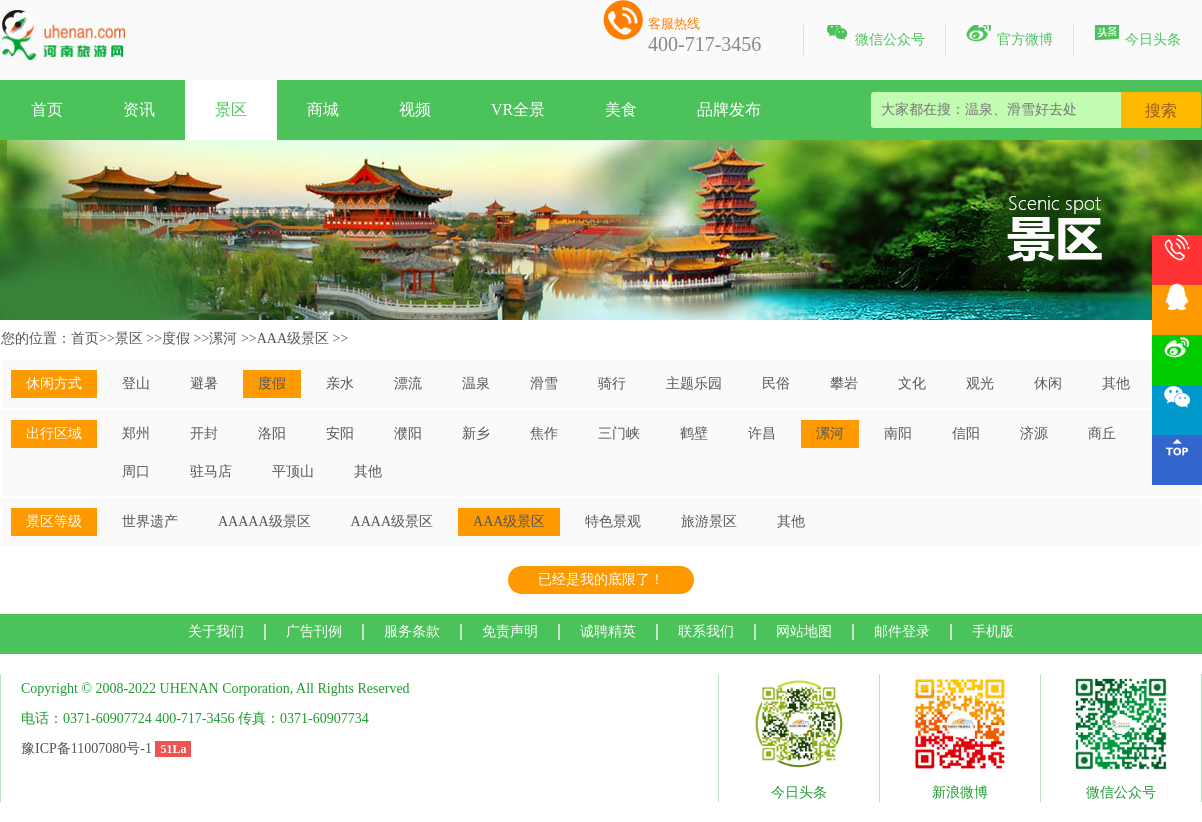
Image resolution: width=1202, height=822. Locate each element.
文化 (912, 383)
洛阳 (272, 433)
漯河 (223, 338)
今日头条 (1137, 36)
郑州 (136, 433)
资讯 (139, 109)
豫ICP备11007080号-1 (86, 748)
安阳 (340, 433)
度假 (176, 338)
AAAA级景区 (392, 521)
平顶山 (293, 471)
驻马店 (211, 471)
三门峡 (619, 433)
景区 (231, 109)
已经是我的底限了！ (601, 579)
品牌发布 (729, 109)
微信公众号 (874, 36)
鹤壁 (694, 433)
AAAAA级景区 (264, 521)
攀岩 (844, 383)
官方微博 (1009, 36)
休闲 (1048, 383)
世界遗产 (150, 521)
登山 (136, 383)
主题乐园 (694, 383)
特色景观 (613, 521)
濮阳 (408, 433)
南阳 (898, 433)
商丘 (1102, 433)
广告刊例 (314, 631)
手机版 (993, 631)
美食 (621, 109)
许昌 (762, 433)
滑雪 (544, 383)
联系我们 (706, 631)
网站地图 (804, 631)
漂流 (408, 383)
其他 (1116, 383)
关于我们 (216, 631)
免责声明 (510, 631)
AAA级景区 (293, 338)
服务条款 (412, 631)
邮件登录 (902, 631)
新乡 (476, 433)
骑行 (612, 383)
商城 (323, 109)
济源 (1034, 433)
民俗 (776, 383)
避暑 (204, 383)
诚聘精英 (608, 631)
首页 (47, 109)
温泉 (476, 383)
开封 (204, 433)
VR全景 (518, 109)
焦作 (544, 433)
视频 (415, 109)
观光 (980, 383)
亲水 (340, 383)
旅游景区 (709, 521)
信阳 (966, 433)
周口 (136, 471)
